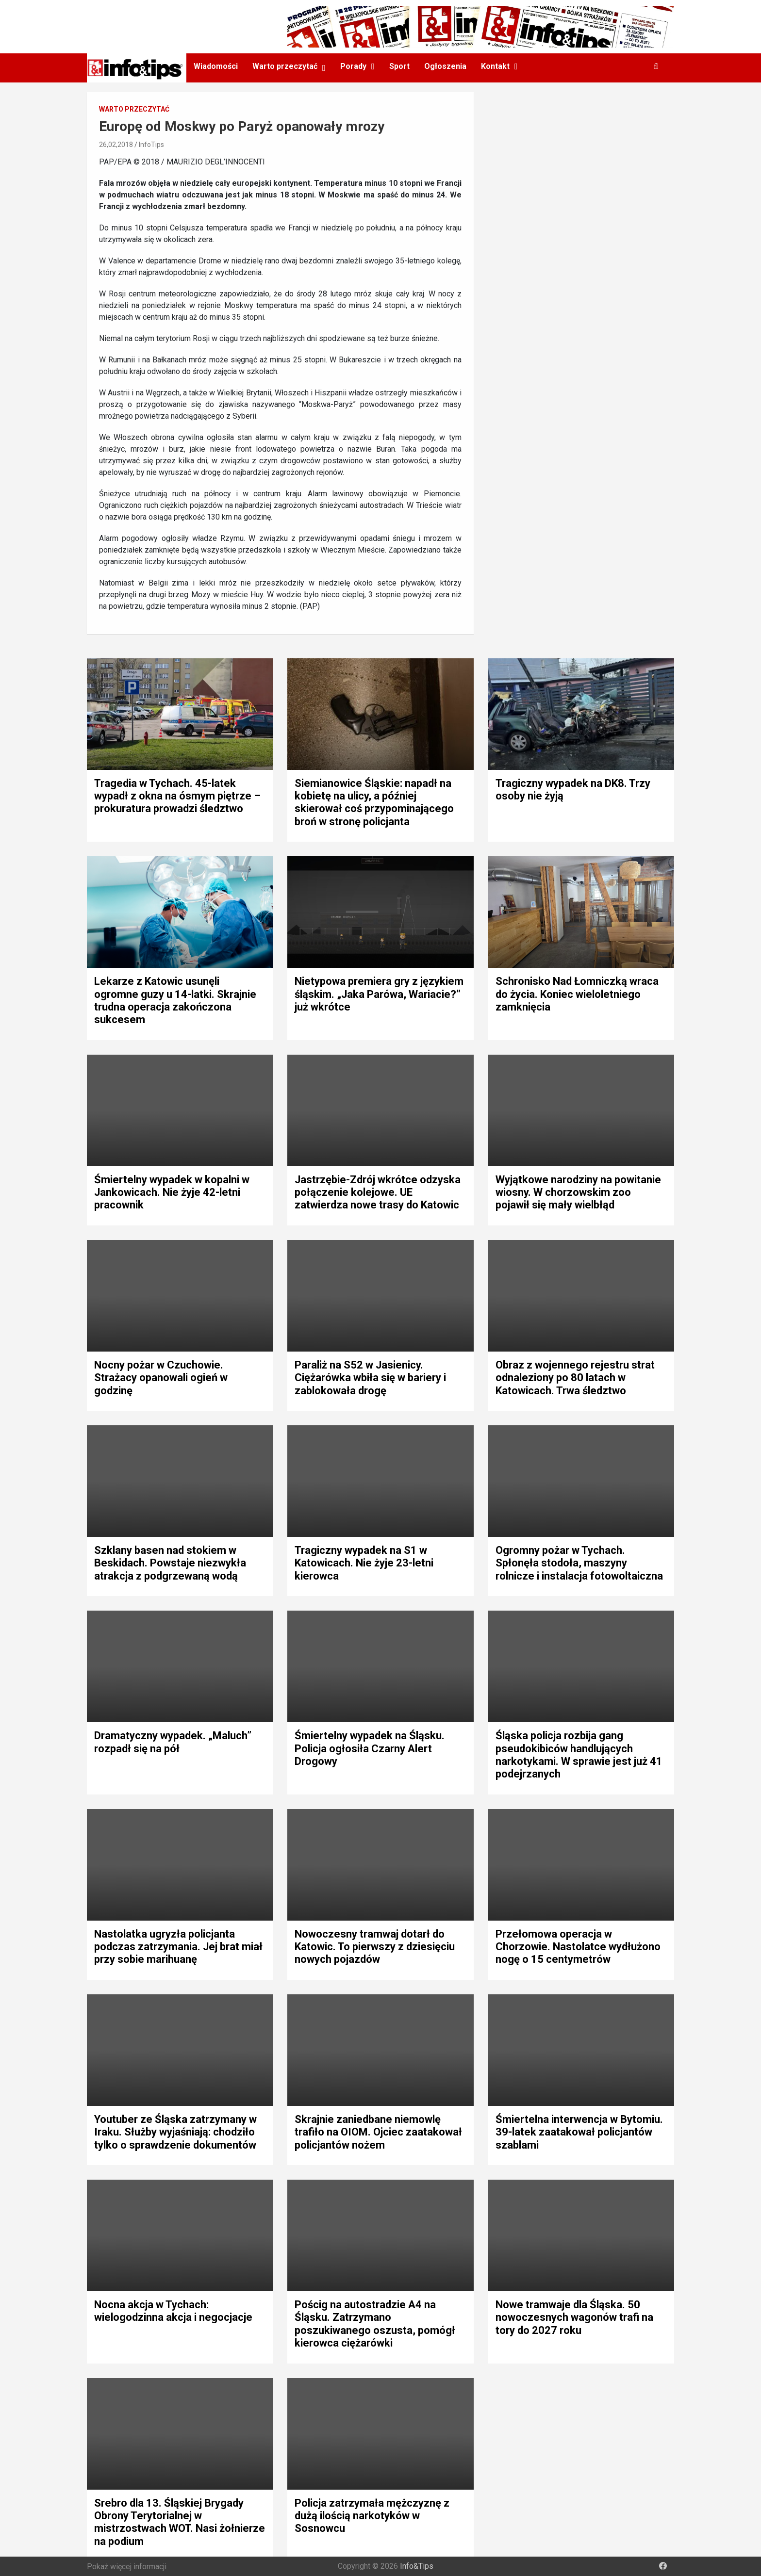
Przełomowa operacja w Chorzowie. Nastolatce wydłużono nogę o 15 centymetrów (578, 1947)
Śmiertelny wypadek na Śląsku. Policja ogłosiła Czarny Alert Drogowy (370, 1748)
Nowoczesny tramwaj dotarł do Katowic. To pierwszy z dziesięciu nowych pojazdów (375, 1947)
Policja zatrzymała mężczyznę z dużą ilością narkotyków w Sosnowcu (372, 2516)
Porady (353, 66)
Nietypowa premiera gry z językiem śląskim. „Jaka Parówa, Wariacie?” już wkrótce (379, 994)
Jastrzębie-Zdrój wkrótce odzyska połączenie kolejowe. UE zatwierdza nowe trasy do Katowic (378, 1192)
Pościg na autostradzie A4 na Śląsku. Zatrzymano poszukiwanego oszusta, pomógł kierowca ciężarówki (375, 2324)
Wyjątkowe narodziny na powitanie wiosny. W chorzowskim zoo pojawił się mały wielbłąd (578, 1192)
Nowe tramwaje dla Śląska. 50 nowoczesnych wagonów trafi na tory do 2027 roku (574, 2317)
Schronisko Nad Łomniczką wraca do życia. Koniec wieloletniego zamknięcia (577, 994)
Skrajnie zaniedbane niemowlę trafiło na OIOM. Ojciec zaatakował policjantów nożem (378, 2132)
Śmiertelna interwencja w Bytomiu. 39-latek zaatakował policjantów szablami (579, 2132)
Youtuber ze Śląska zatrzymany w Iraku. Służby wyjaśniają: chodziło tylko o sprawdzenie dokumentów (175, 2132)
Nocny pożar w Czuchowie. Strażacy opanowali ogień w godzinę (161, 1378)
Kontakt (495, 66)
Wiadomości (216, 66)
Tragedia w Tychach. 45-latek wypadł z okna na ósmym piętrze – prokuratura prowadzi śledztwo (177, 796)
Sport (399, 66)
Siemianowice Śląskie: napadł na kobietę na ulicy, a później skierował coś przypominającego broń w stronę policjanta (374, 802)
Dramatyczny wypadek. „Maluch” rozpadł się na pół (172, 1741)
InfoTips (151, 144)
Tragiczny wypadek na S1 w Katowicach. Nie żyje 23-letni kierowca (364, 1563)
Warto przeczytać (284, 66)
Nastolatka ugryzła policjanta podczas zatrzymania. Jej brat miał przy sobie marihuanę (178, 1947)
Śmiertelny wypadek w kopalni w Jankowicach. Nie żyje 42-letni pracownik (171, 1192)
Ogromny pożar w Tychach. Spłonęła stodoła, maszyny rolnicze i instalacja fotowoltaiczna (579, 1563)
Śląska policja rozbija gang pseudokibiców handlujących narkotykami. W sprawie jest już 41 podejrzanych (579, 1754)
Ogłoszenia (445, 66)
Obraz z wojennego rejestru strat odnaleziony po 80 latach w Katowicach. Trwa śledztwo (575, 1378)
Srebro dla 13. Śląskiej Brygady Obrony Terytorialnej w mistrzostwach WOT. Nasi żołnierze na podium (179, 2522)
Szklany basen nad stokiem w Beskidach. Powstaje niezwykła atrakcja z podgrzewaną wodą (170, 1563)
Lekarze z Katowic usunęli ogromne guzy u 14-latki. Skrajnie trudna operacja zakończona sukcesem (175, 1000)
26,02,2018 (116, 144)
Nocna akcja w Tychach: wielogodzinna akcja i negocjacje (173, 2311)
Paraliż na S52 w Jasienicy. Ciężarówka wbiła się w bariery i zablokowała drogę (370, 1378)
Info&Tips (416, 2566)
